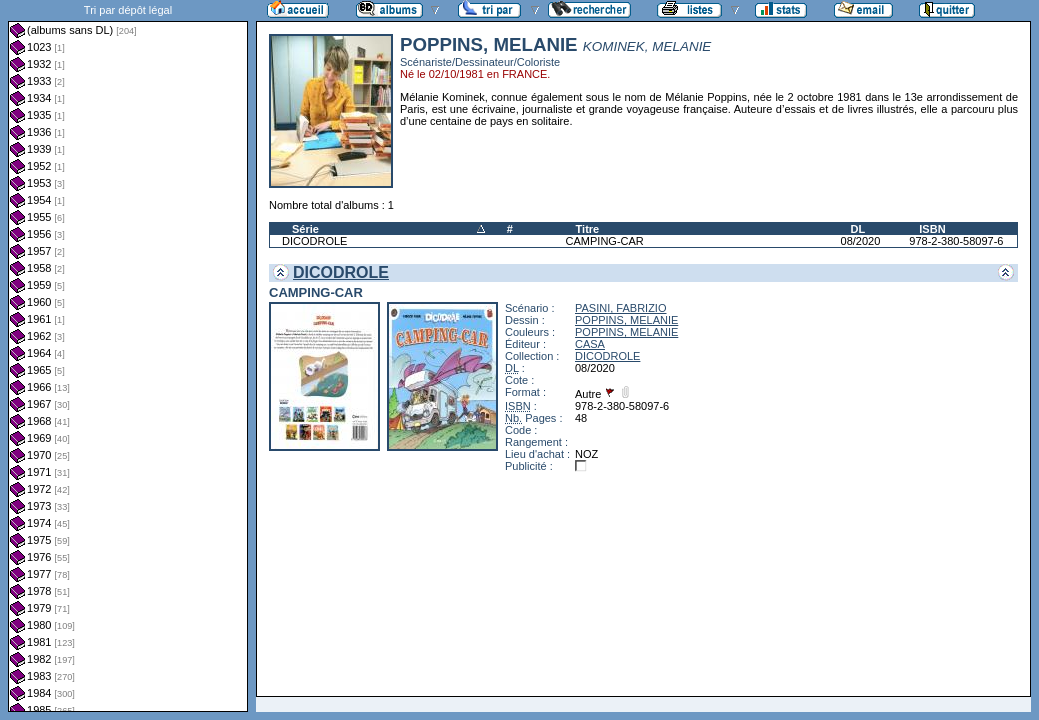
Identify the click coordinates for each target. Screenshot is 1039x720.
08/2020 (861, 241)
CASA (590, 344)
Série (305, 229)
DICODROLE (314, 241)
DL (858, 229)
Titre (588, 229)
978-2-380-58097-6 (956, 241)
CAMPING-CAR (605, 241)
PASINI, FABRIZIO (620, 308)
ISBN (932, 229)
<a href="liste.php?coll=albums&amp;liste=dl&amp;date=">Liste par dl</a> (128, 356)
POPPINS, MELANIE (626, 320)
